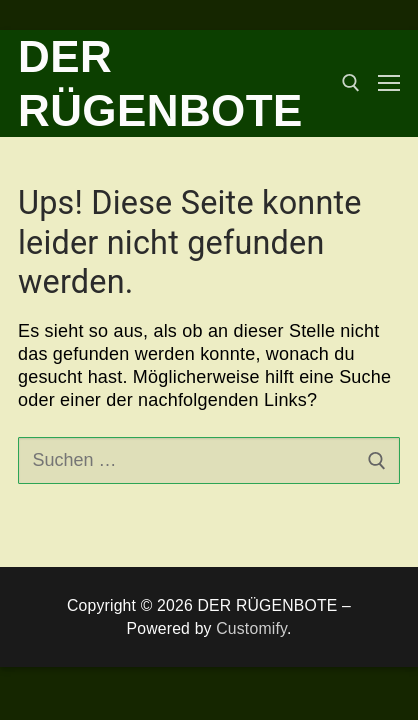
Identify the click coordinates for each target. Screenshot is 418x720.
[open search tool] (351, 83)
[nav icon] (389, 83)
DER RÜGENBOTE (160, 83)
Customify (251, 628)
